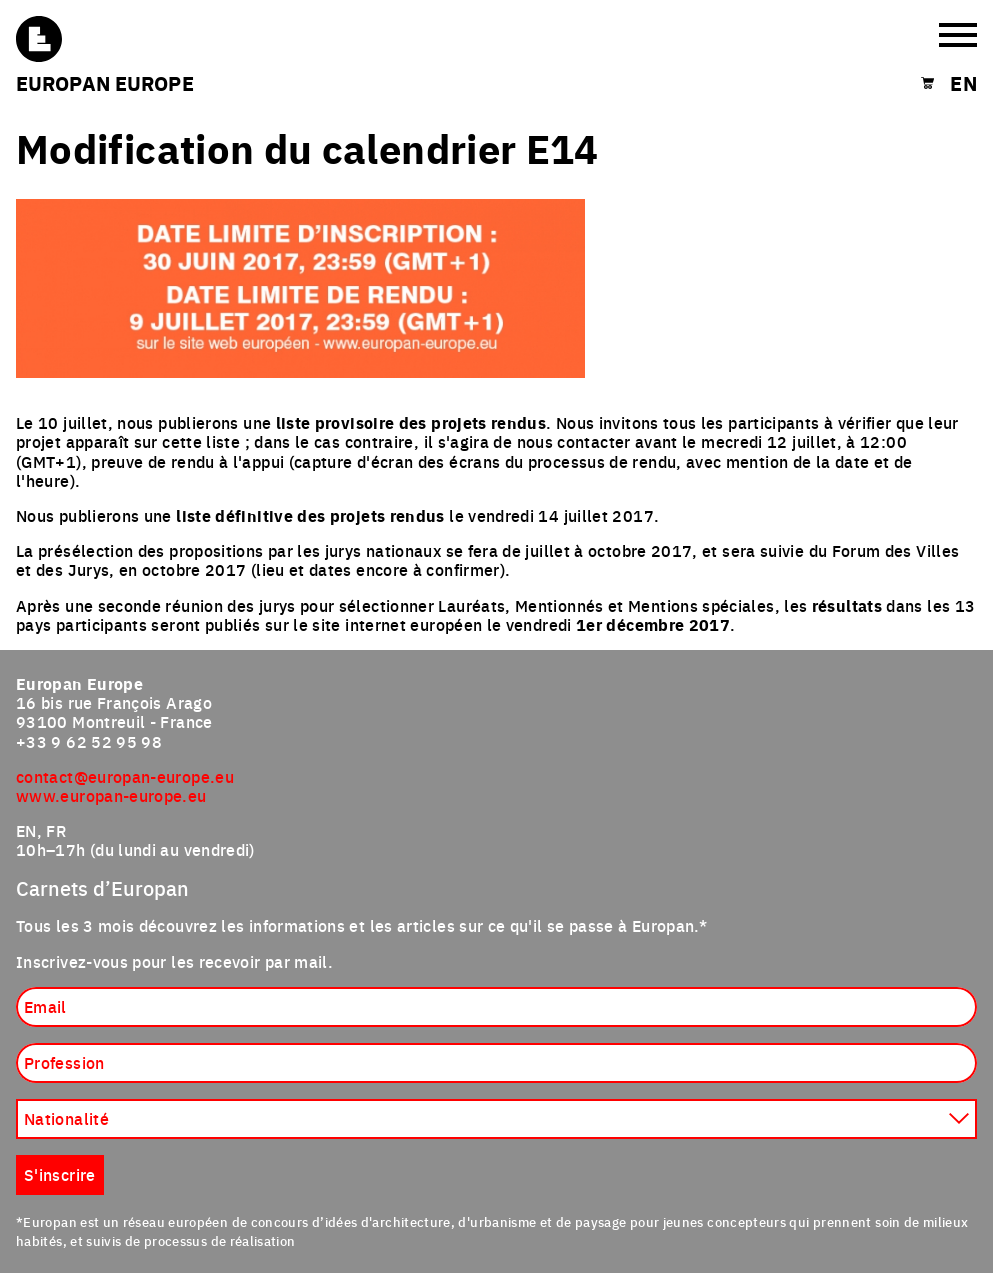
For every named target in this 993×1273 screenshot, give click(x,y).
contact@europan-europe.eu (125, 776)
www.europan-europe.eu (111, 795)
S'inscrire (60, 1174)
